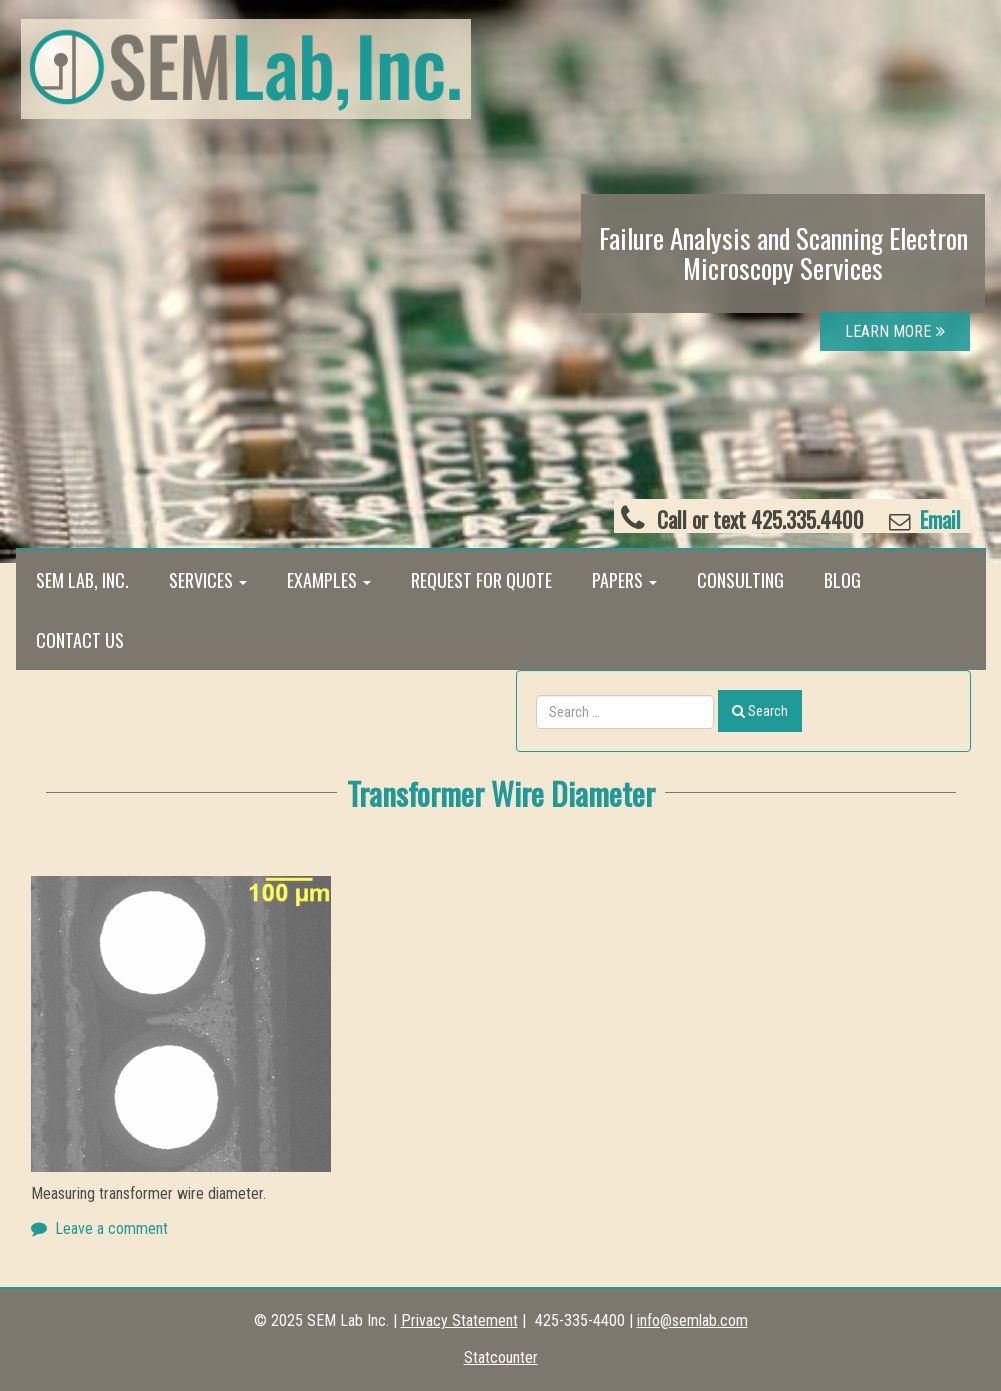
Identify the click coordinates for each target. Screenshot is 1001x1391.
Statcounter (501, 1357)
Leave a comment (111, 1228)
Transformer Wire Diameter (501, 793)
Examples (329, 580)
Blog (842, 580)
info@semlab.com (692, 1320)
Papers (624, 580)
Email (938, 519)
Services (208, 580)
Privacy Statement (459, 1320)
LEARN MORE (895, 331)
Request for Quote (481, 580)
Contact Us (80, 640)
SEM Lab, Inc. (82, 580)
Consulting (740, 580)
